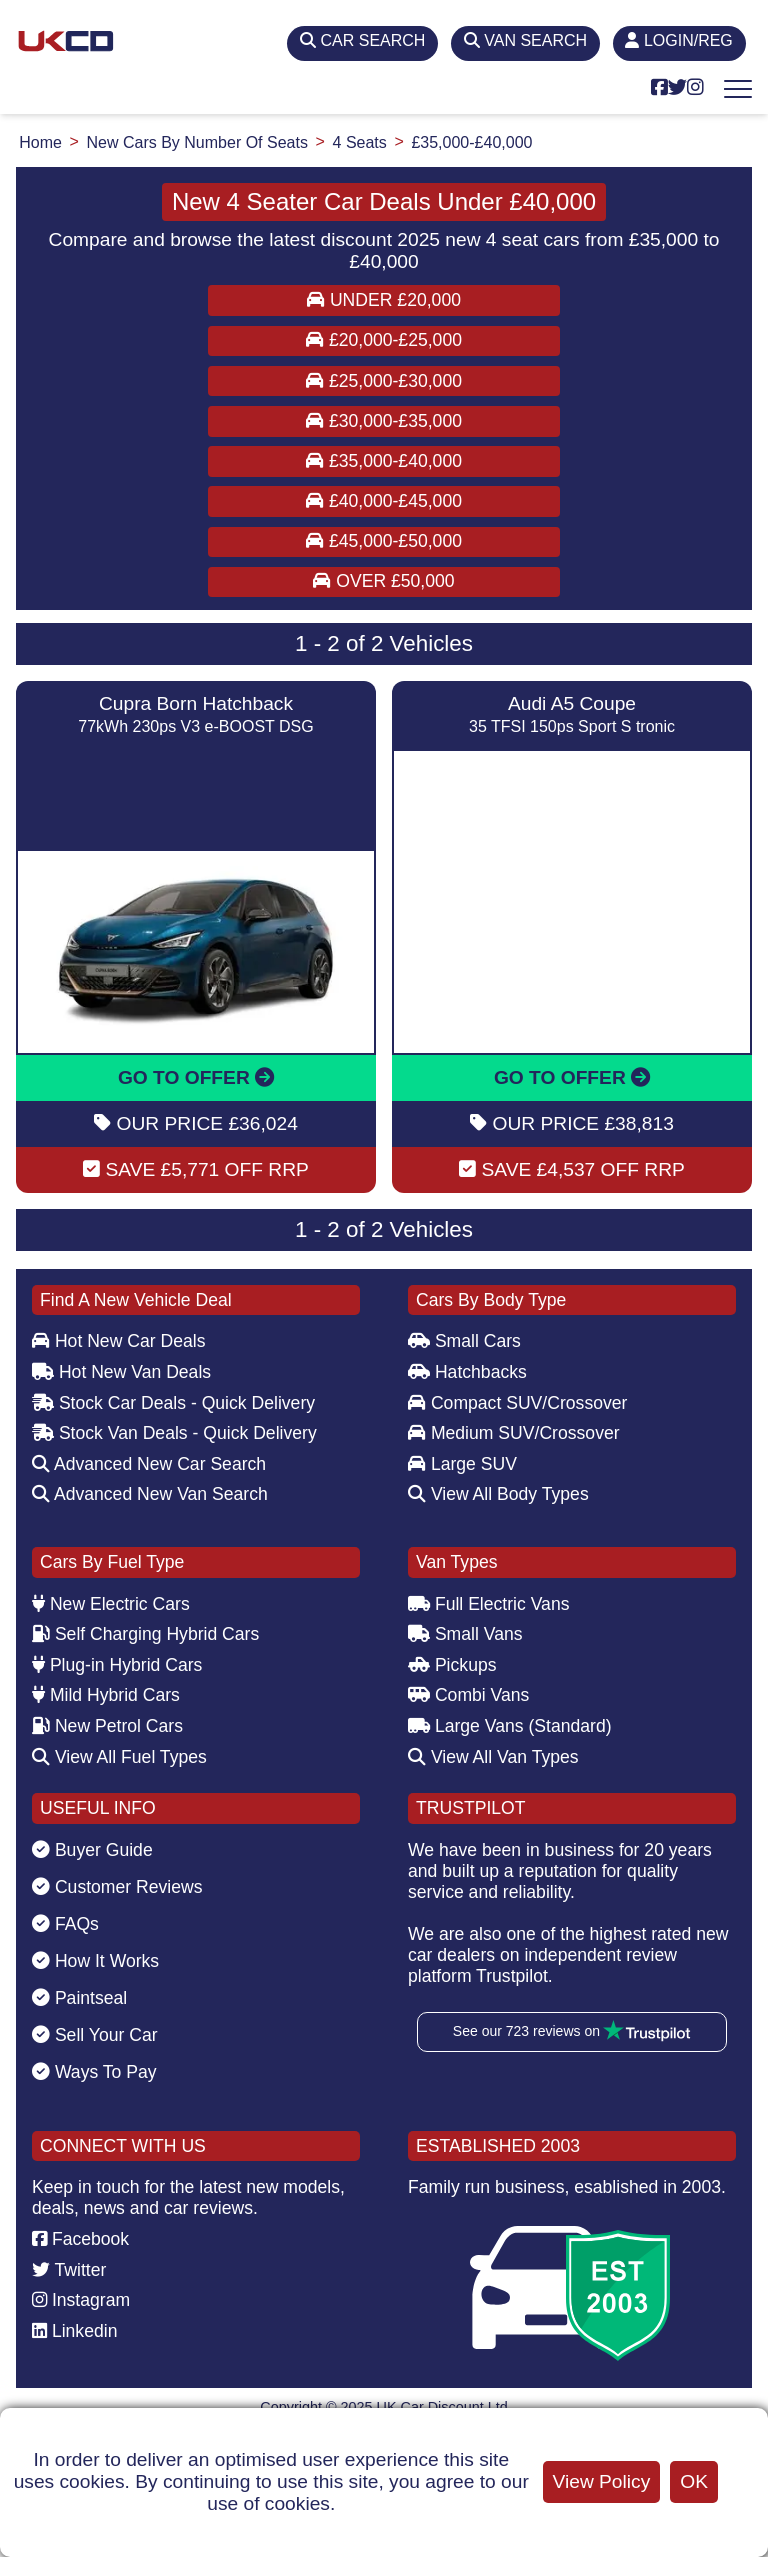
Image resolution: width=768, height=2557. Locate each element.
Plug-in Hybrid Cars (117, 1665)
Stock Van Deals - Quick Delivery (174, 1433)
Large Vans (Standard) (510, 1726)
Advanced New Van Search (150, 1494)
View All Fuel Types (119, 1757)
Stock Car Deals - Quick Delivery (173, 1403)
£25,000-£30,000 (384, 381)
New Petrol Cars (107, 1726)
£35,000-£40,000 (384, 461)
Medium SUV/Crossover (514, 1433)
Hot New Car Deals (118, 1341)
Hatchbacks (467, 1372)
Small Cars (464, 1341)
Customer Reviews (117, 1887)
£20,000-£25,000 (384, 340)
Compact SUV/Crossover (517, 1403)
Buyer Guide (92, 1850)
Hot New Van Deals (121, 1372)
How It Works (95, 1961)
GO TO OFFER (196, 1077)
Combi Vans (468, 1695)
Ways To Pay (94, 2072)
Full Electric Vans (489, 1604)
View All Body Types (498, 1494)
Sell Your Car (95, 2035)
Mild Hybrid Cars (106, 1695)
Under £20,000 (384, 300)
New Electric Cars (111, 1604)
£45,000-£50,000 (384, 541)
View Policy (602, 2481)
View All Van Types (493, 1757)
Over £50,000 (383, 581)
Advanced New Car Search (149, 1464)
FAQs (65, 1924)
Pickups (452, 1665)
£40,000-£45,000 (384, 501)
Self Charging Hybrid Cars (145, 1634)
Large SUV (462, 1464)
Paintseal (79, 1998)
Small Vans (465, 1634)
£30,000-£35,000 (384, 421)
